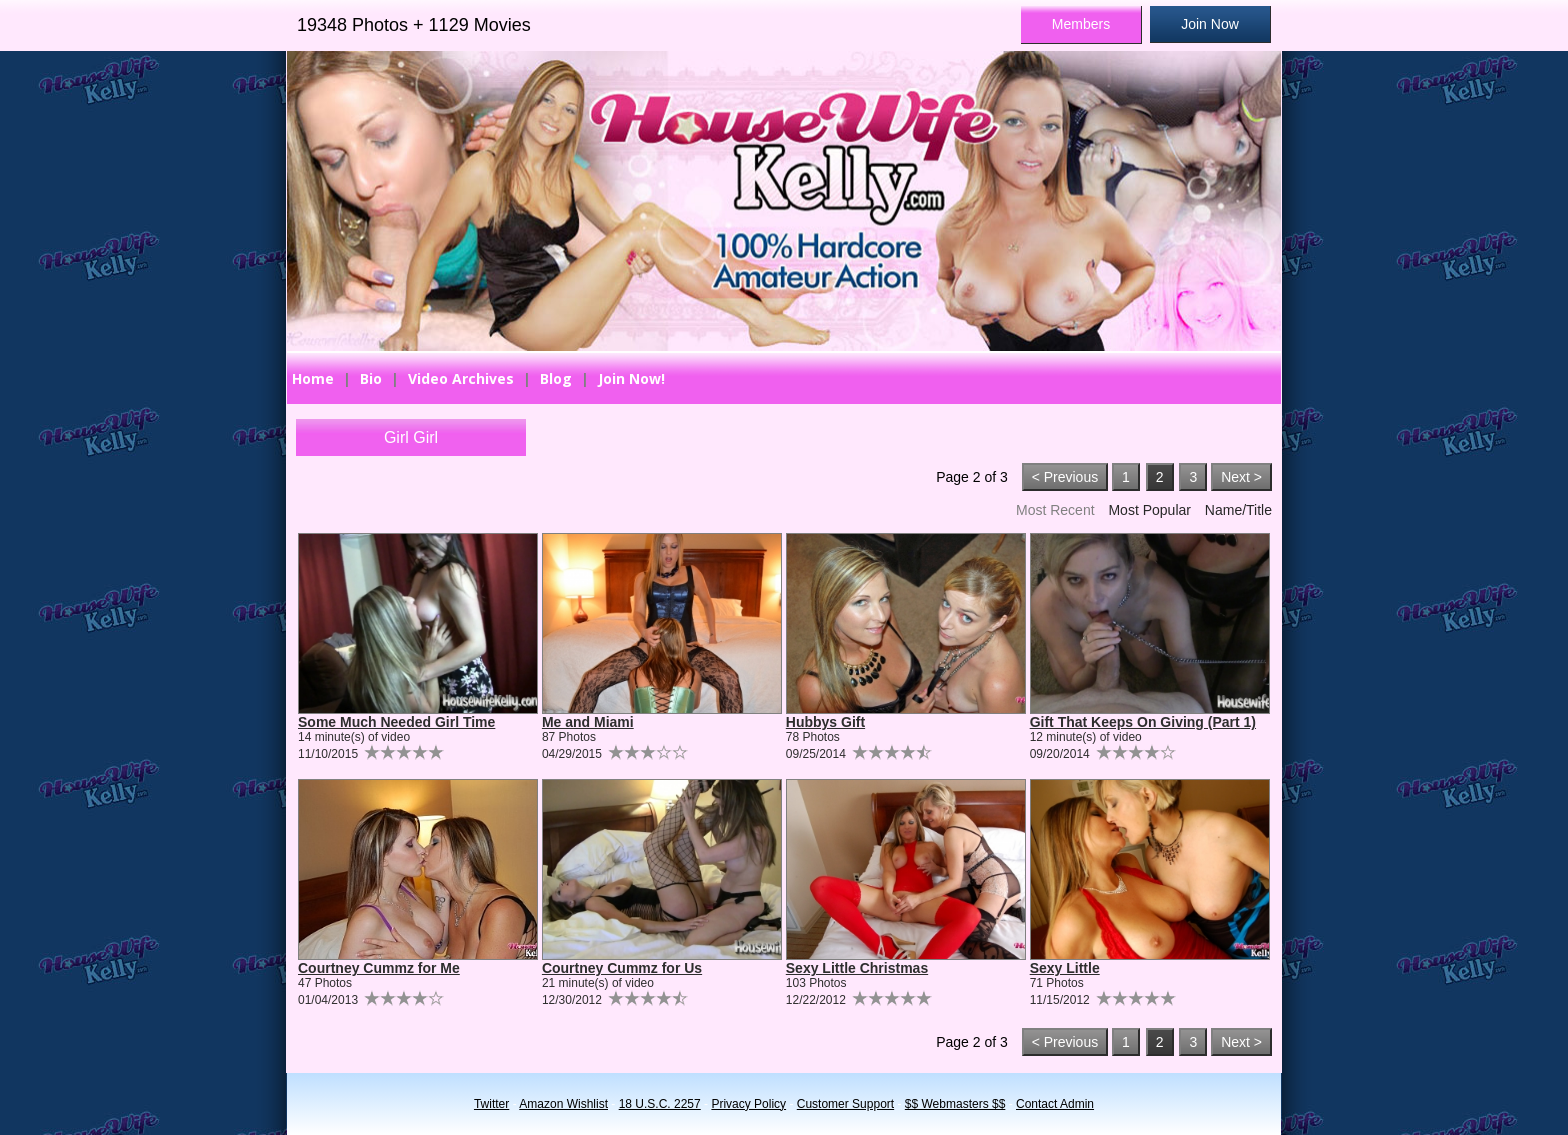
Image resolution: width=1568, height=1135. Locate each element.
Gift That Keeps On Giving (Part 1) (1143, 722)
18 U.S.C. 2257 (660, 1104)
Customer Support (845, 1104)
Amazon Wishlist (563, 1104)
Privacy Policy (748, 1104)
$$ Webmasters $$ (955, 1104)
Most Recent (1055, 510)
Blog (556, 378)
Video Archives (461, 378)
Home (313, 378)
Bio (371, 378)
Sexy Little (1065, 968)
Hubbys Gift (825, 722)
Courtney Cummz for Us (622, 968)
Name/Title (1238, 510)
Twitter (491, 1104)
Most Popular (1149, 510)
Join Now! (631, 378)
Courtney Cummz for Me (379, 968)
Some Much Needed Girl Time (396, 722)
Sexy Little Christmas (857, 968)
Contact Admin (1055, 1104)
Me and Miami (588, 722)
